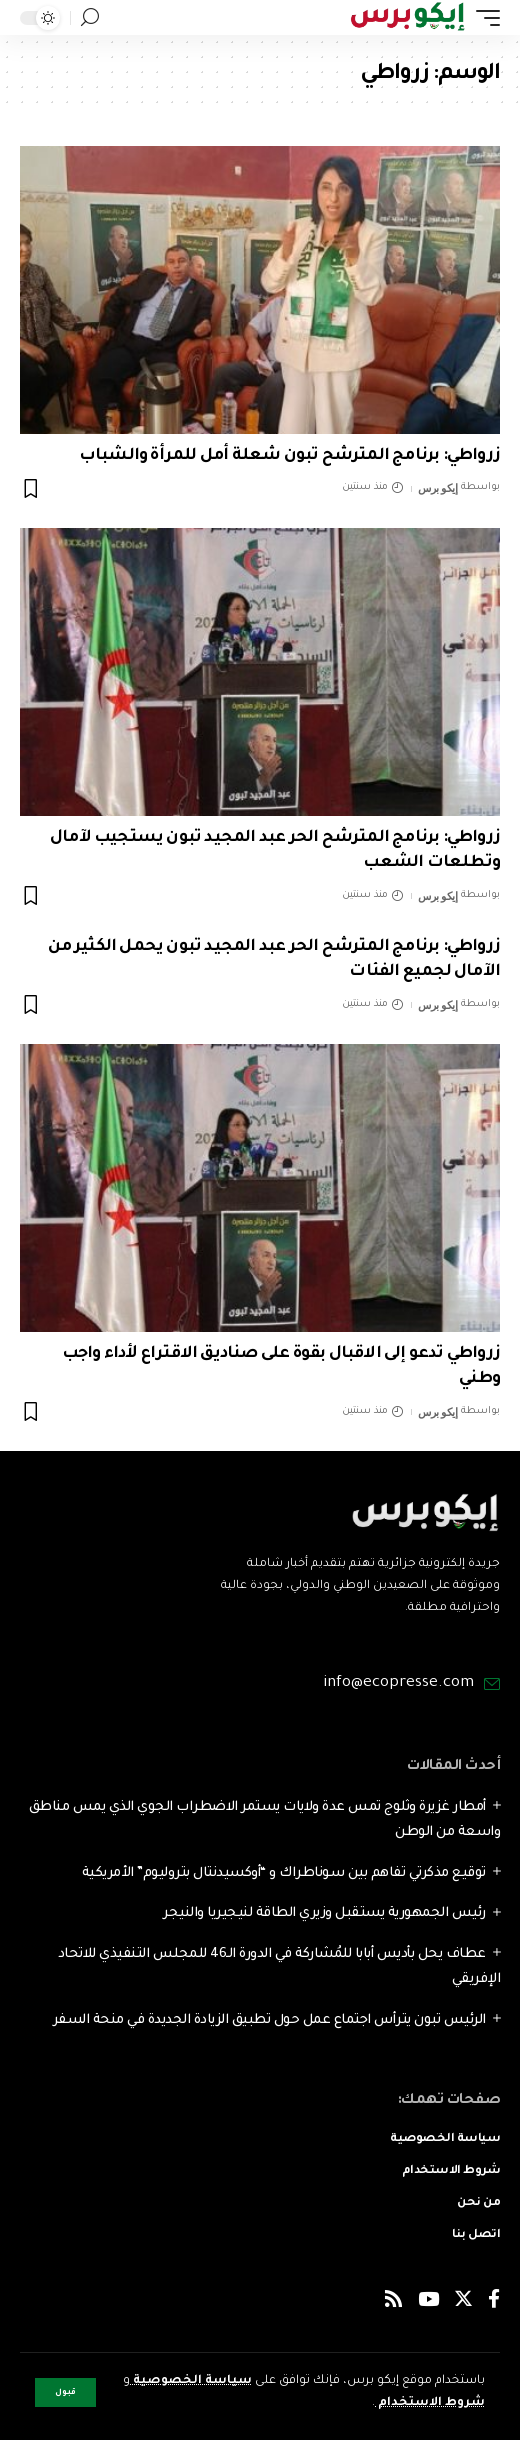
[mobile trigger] (483, 17)
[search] (90, 17)
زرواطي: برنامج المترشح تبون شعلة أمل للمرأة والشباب (289, 456)
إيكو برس (437, 488)
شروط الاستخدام (430, 2403)
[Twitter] (463, 2302)
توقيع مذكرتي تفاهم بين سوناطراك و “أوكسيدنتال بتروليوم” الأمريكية (284, 1873)
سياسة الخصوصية (191, 2381)
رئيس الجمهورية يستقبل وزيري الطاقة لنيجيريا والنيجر (324, 1913)
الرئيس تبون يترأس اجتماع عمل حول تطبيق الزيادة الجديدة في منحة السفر (269, 2020)
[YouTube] (428, 2302)
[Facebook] (494, 2302)
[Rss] (393, 2302)
